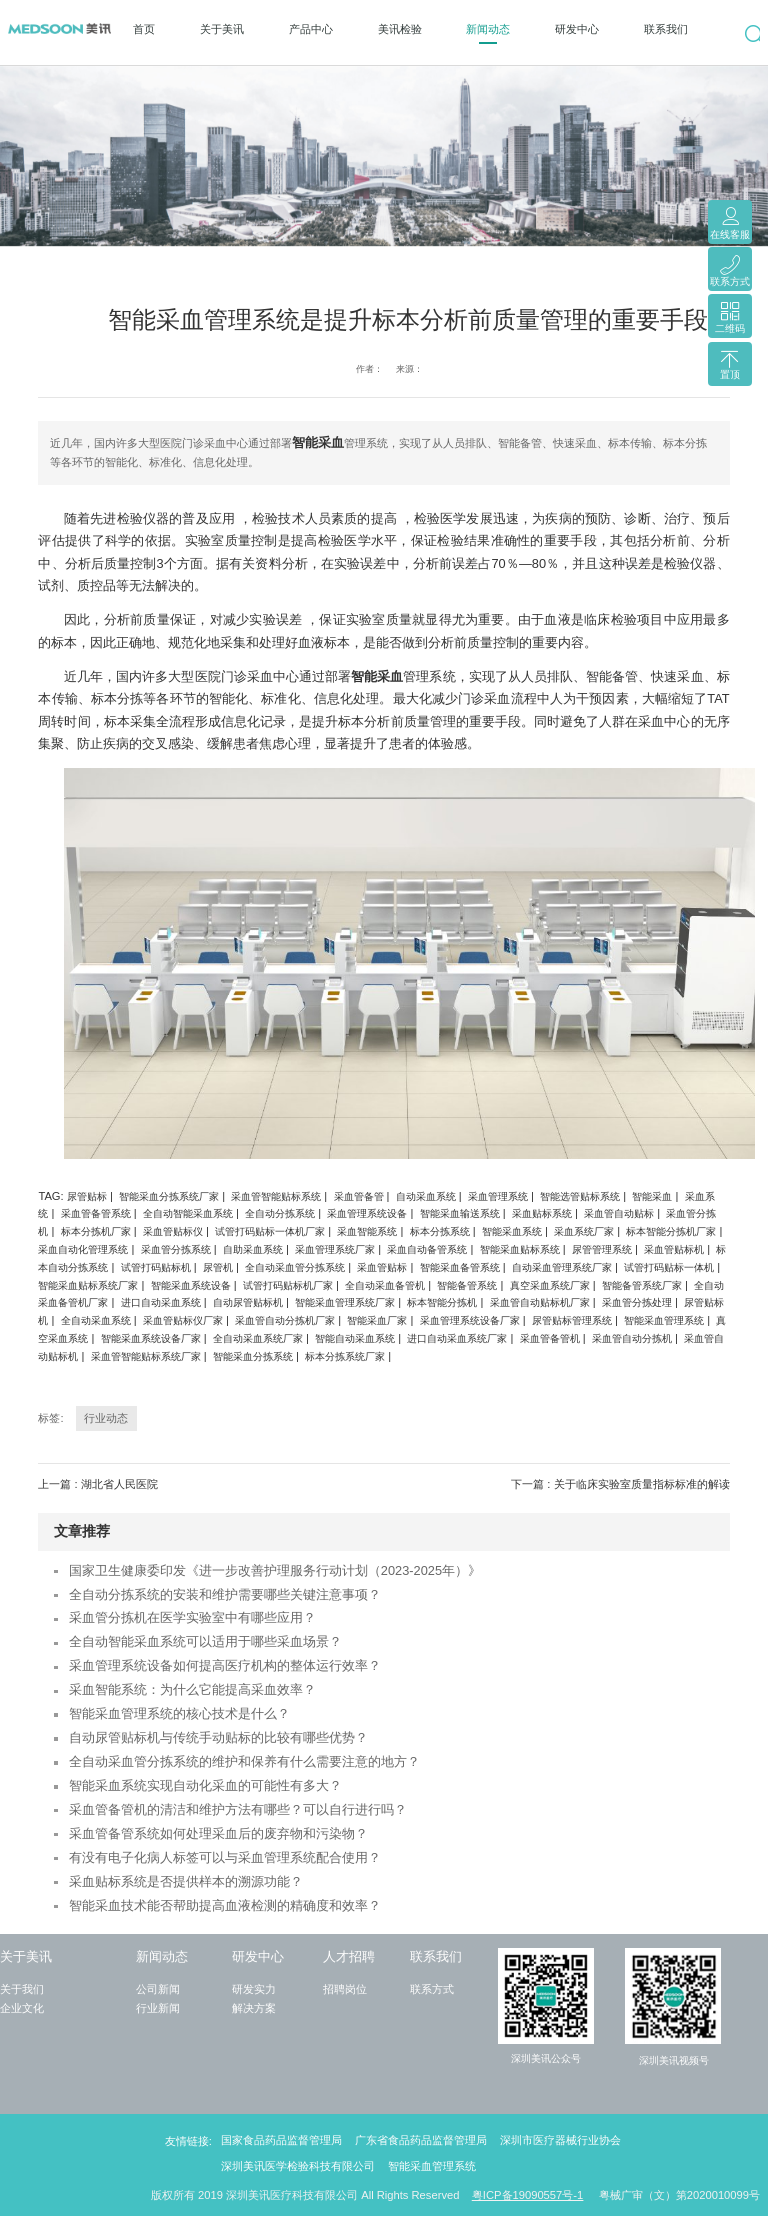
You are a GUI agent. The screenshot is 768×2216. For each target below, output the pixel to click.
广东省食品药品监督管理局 (421, 2140)
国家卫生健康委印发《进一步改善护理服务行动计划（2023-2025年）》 (275, 1570)
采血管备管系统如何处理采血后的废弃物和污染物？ (218, 1833)
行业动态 (106, 1418)
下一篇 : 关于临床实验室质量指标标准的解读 (620, 1484)
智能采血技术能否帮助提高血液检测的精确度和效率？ (225, 1905)
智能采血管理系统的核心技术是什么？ (179, 1713)
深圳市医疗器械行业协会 (560, 2140)
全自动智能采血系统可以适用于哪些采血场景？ (205, 1641)
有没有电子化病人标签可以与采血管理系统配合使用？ (225, 1857)
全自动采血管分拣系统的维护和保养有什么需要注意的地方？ (244, 1761)
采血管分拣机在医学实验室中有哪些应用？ (192, 1617)
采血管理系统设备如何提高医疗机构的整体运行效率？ (225, 1665)
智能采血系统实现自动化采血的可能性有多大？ (205, 1785)
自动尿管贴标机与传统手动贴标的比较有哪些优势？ (218, 1737)
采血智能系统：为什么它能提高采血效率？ (192, 1689)
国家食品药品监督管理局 (281, 2140)
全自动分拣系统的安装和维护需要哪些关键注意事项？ (225, 1594)
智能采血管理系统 (432, 2166)
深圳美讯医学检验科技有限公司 (298, 2166)
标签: (50, 1418)
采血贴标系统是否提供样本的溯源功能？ (186, 1881)
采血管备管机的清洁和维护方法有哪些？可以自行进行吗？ (238, 1809)
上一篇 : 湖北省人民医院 (97, 1484)
